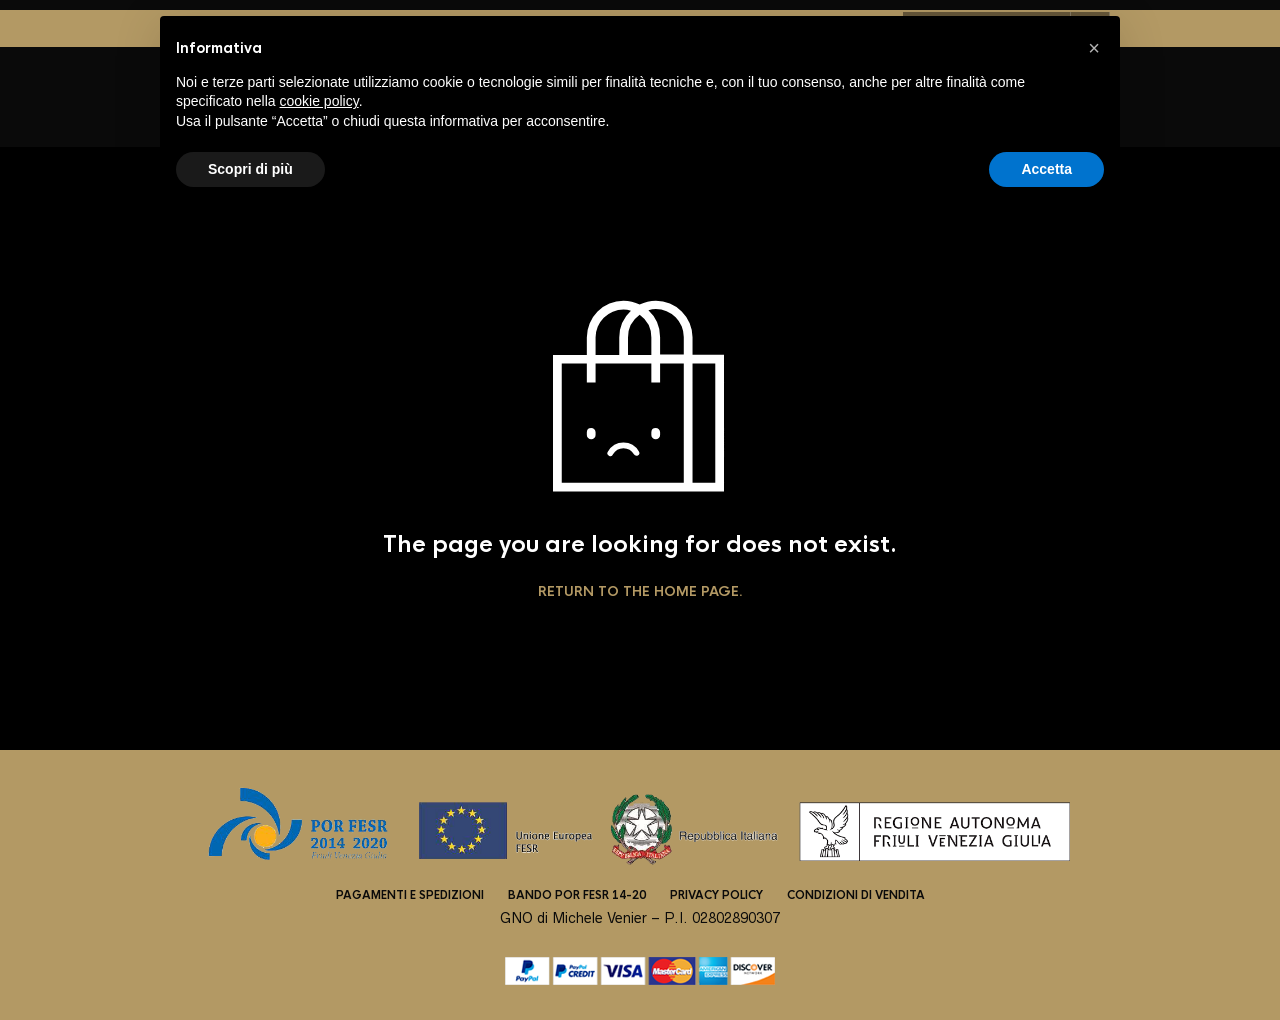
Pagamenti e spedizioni (410, 895)
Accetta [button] (1046, 169)
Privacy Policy (716, 895)
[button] (1094, 48)
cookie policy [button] (319, 101)
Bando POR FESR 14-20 (577, 895)
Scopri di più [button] (250, 169)
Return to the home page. (640, 592)
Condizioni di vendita (856, 895)
